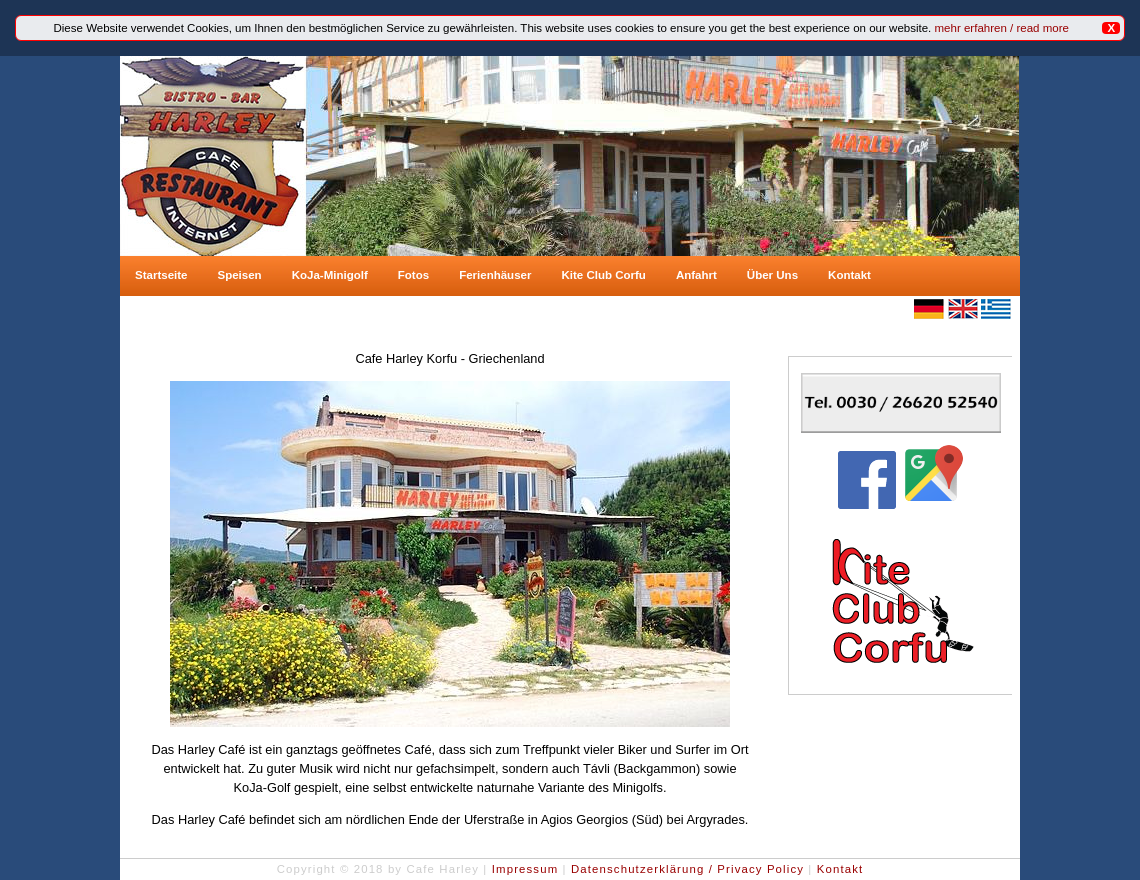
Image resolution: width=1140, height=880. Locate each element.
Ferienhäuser (495, 275)
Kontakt (849, 275)
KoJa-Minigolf (330, 275)
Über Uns (772, 275)
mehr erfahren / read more (1002, 28)
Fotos (413, 275)
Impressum (525, 869)
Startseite (161, 275)
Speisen (239, 275)
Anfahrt (696, 275)
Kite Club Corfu (603, 275)
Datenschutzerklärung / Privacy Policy (687, 869)
